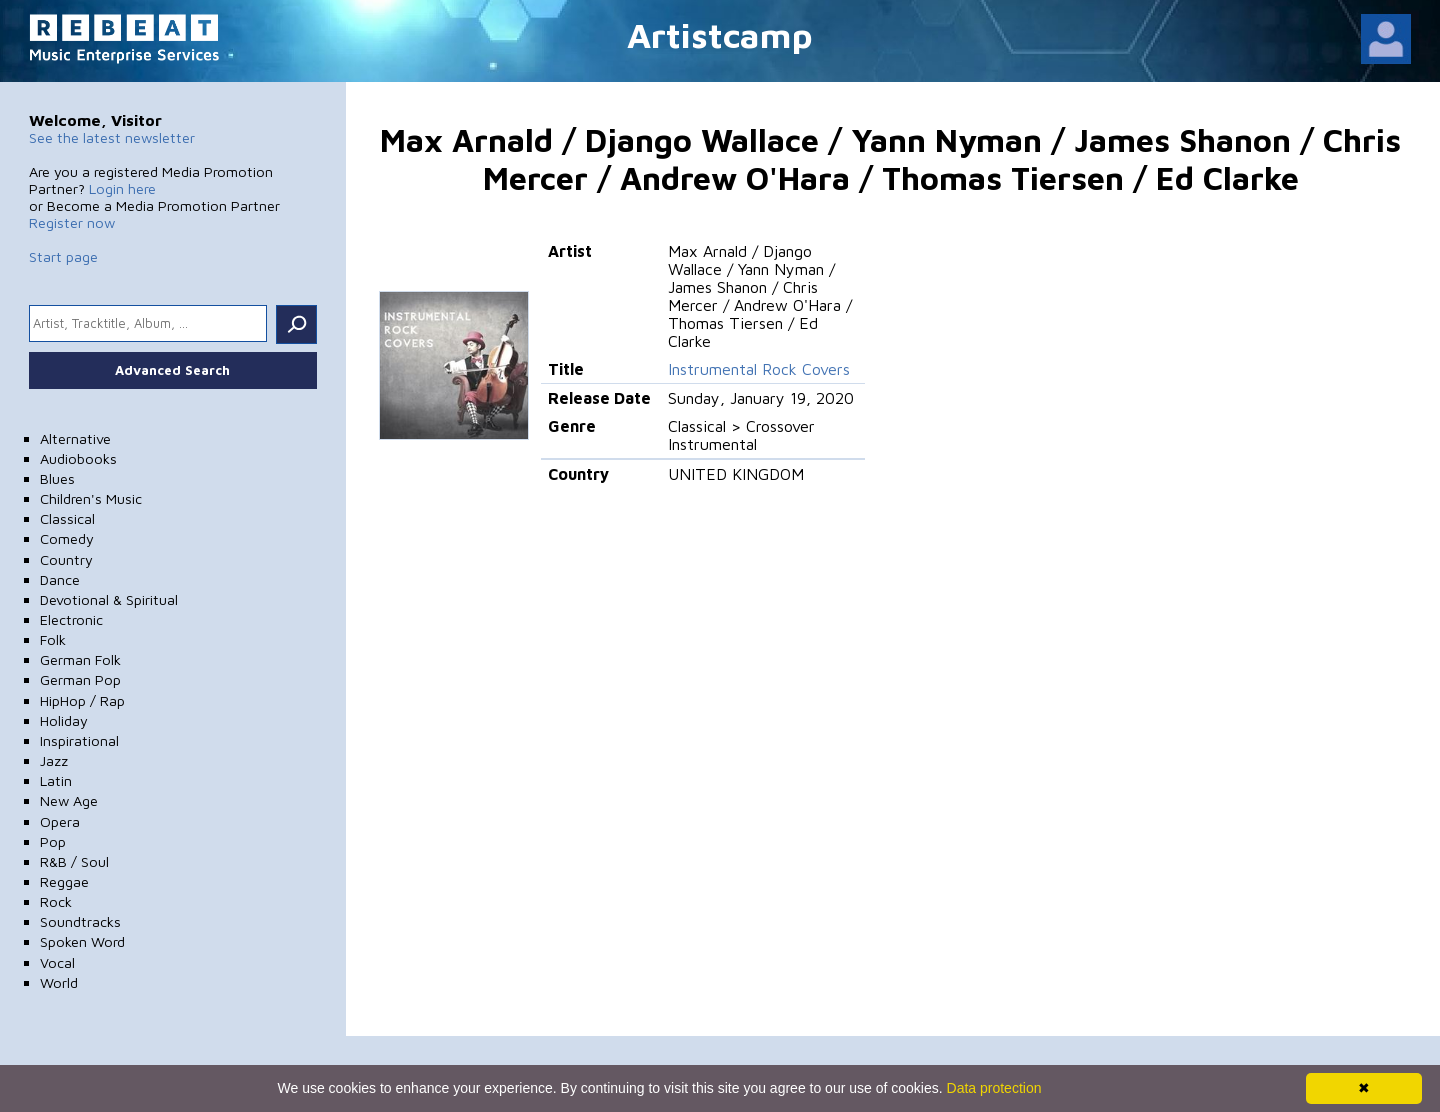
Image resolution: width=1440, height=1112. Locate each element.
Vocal (57, 962)
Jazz (54, 760)
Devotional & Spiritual (109, 599)
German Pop (80, 679)
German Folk (80, 659)
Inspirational (79, 740)
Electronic (71, 619)
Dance (60, 579)
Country (66, 559)
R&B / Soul (74, 861)
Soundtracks (80, 921)
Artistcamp (720, 34)
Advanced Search (172, 370)
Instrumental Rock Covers (759, 369)
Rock (56, 901)
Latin (56, 780)
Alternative (75, 438)
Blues (57, 478)
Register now (72, 222)
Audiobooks (78, 458)
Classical (67, 518)
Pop (53, 841)
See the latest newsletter (112, 137)
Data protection (994, 1088)
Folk (53, 639)
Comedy (67, 538)
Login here (122, 188)
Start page (63, 256)
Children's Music (91, 498)
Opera (60, 821)
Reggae (64, 881)
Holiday (64, 720)
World (59, 982)
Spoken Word (82, 941)
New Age (69, 800)
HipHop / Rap (82, 700)
